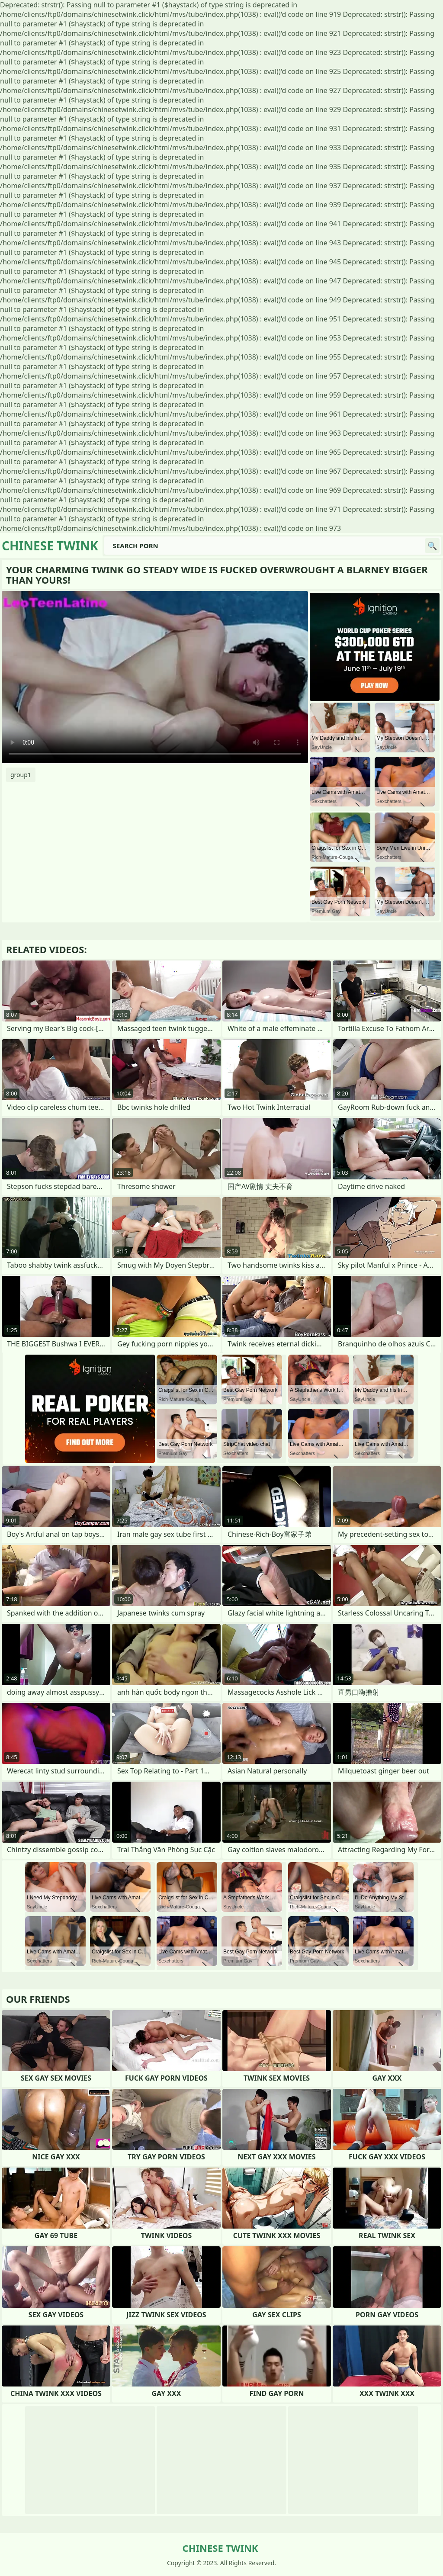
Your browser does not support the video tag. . (155, 677)
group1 (20, 775)
